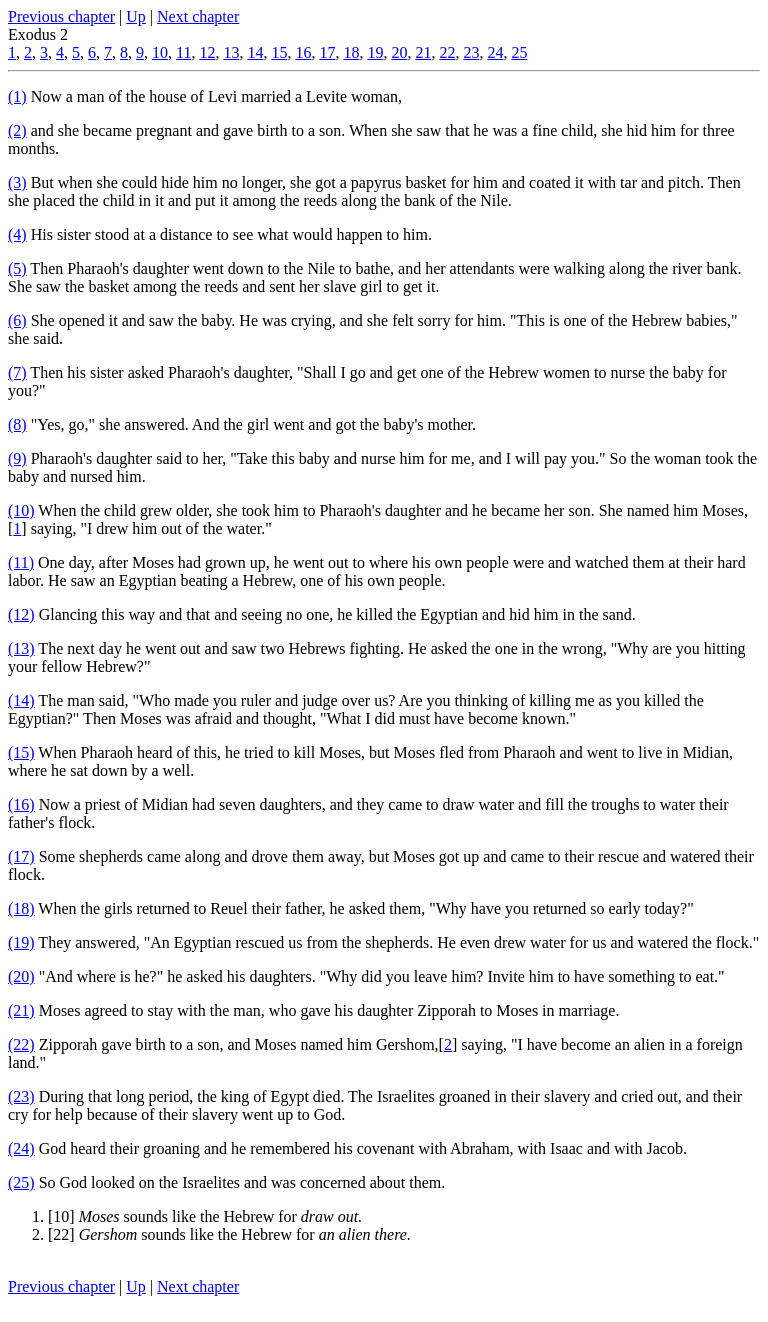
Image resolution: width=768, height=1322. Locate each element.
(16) (21, 804)
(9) (17, 458)
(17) (21, 856)
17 (327, 52)
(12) (21, 614)
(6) (17, 320)
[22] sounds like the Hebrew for (229, 1234)
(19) (21, 942)
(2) (17, 130)
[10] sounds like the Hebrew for (205, 1216)
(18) (21, 908)
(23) (21, 1096)
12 (207, 52)
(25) (21, 1182)
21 (423, 52)
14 (255, 52)
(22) (21, 1044)
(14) (21, 700)
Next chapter (198, 16)
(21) (21, 1010)
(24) (21, 1148)
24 (495, 52)
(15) (21, 752)
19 (375, 52)
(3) (17, 182)
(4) (17, 234)
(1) (17, 96)
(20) (21, 976)
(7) (17, 372)
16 (303, 52)
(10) (21, 510)
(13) (21, 648)
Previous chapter (61, 16)
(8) (17, 424)
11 (183, 52)
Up (136, 16)
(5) (17, 268)
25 (519, 52)
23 (471, 52)
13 (231, 52)
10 (160, 52)
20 (399, 52)
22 (447, 52)
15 (279, 52)
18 (351, 52)
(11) (21, 562)
